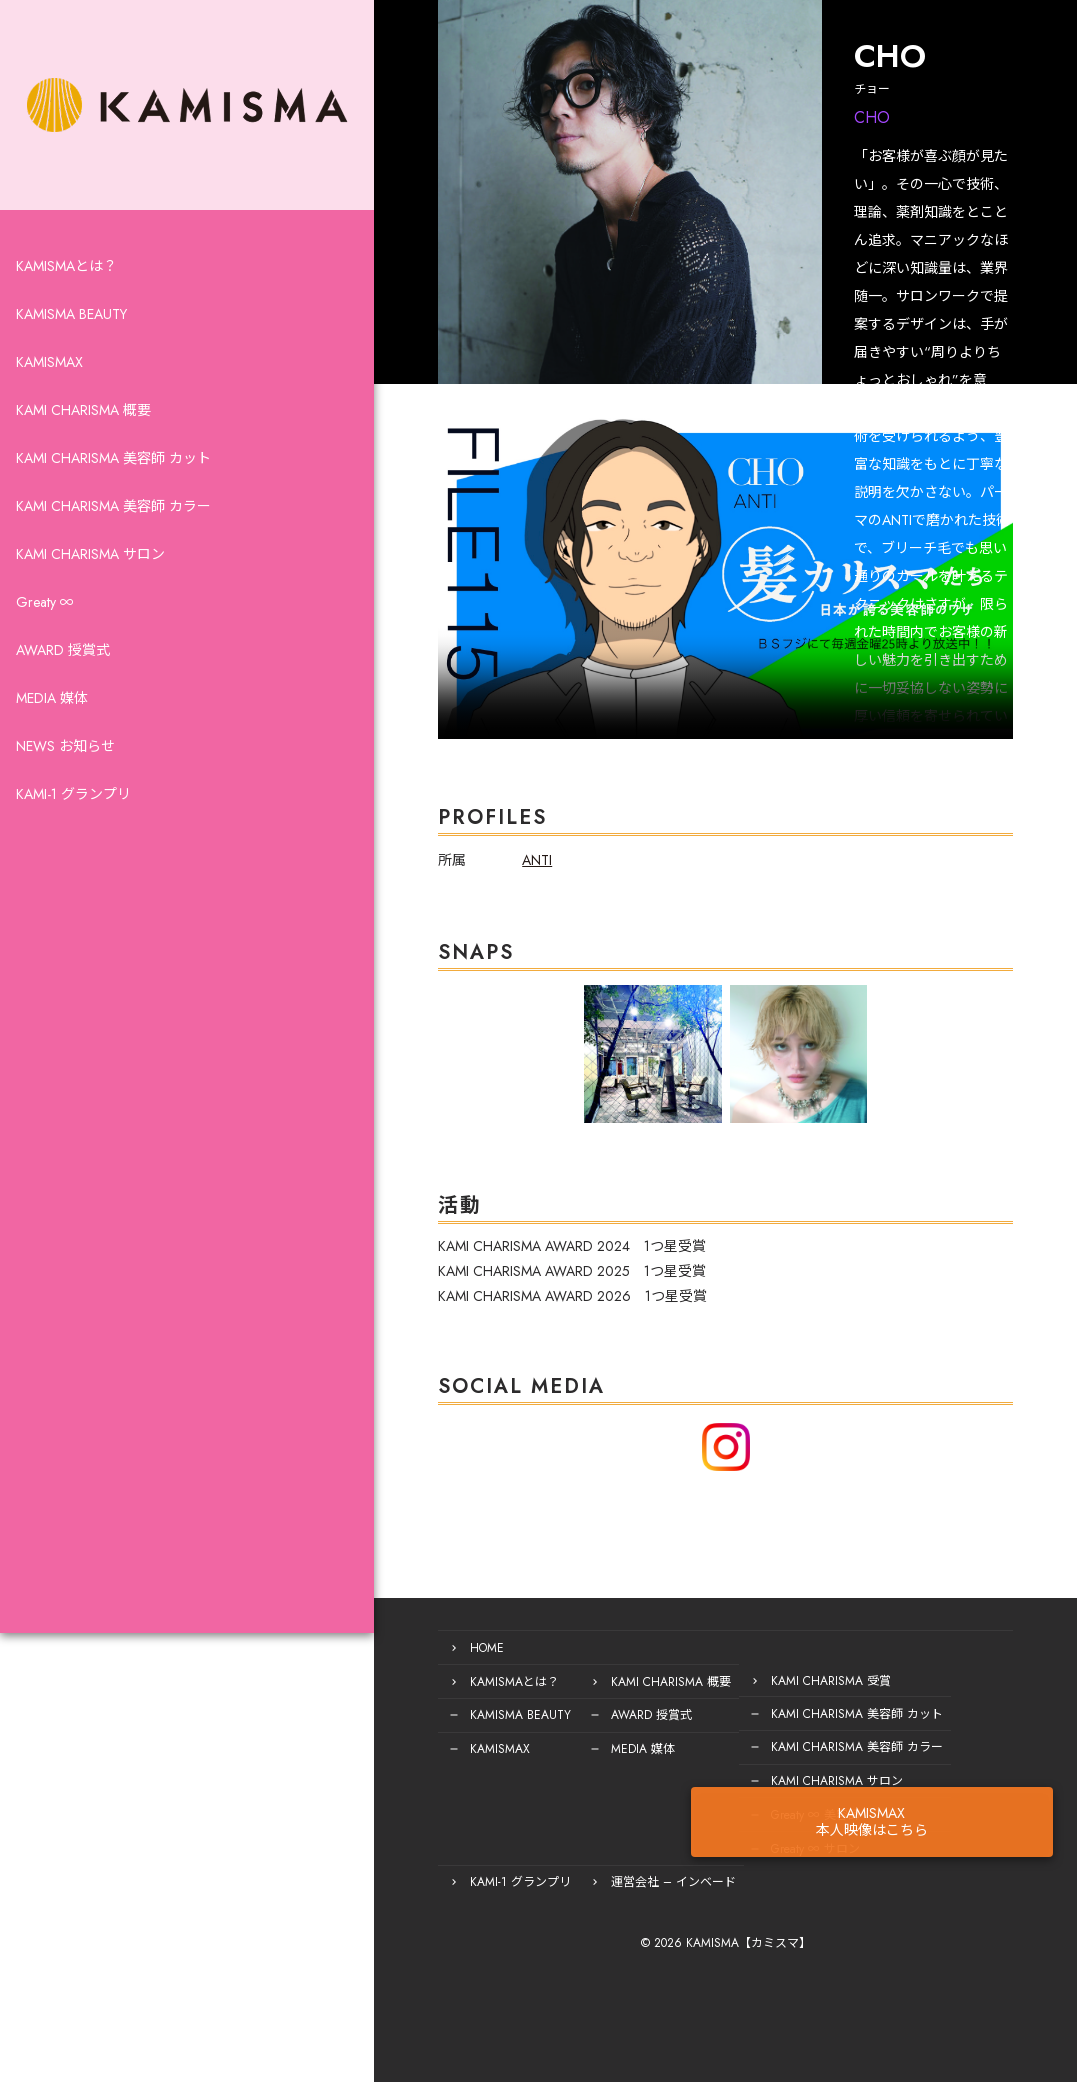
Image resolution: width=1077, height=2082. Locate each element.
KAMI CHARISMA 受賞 (713, 1690)
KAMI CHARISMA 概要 (83, 456)
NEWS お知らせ (65, 792)
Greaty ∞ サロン (697, 1850)
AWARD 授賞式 (63, 696)
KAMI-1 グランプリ (73, 840)
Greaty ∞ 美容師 (697, 1818)
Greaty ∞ (45, 648)
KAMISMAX (49, 408)
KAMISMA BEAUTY (71, 360)
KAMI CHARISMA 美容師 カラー (113, 552)
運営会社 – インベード (414, 1882)
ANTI (419, 897)
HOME (369, 1658)
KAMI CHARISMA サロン (90, 600)
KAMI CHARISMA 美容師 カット (113, 504)
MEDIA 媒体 (52, 744)
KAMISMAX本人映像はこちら (973, 1765)
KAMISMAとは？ (66, 312)
